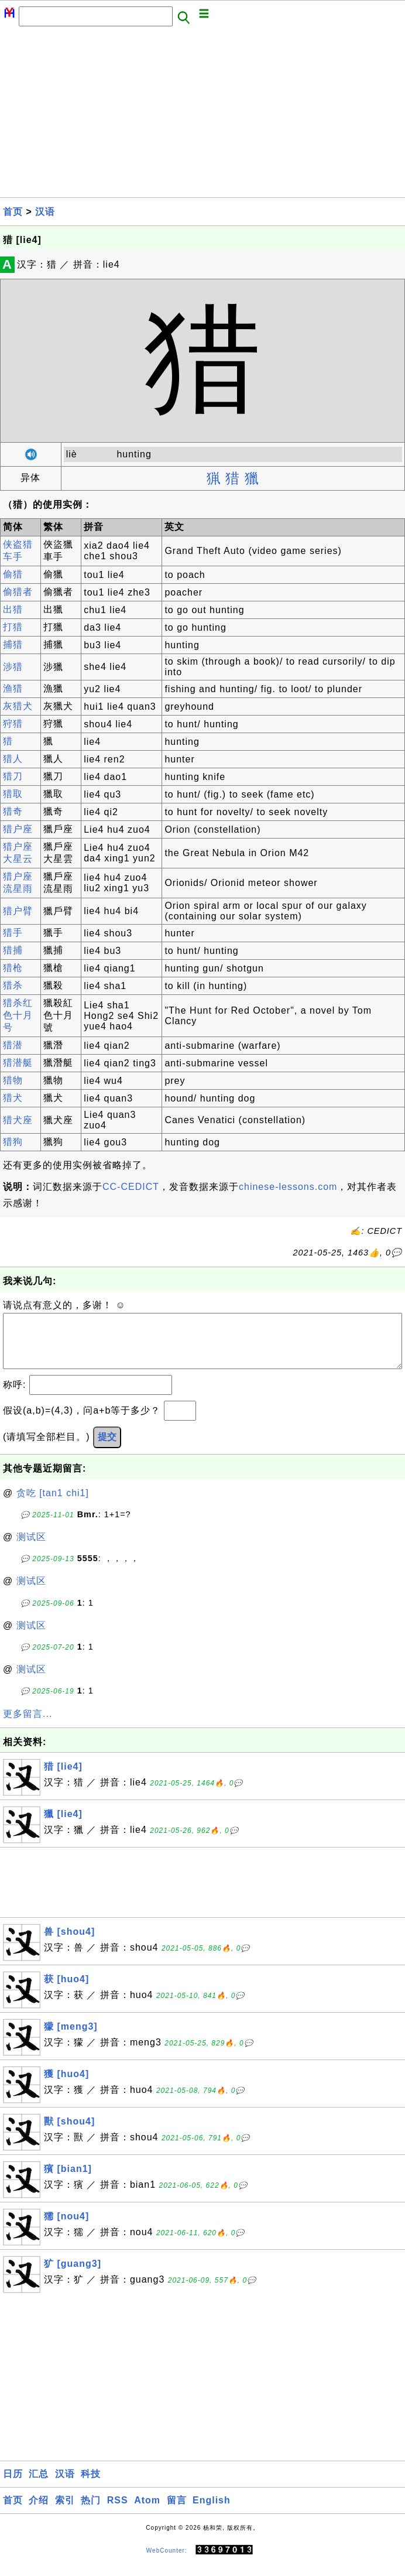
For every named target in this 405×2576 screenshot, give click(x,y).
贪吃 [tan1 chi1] (52, 1505)
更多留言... (27, 1725)
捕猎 (13, 644)
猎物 (13, 1080)
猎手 (13, 933)
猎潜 (13, 1045)
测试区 (31, 1549)
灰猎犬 (18, 706)
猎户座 (18, 829)
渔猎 (13, 688)
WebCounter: (166, 2562)
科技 (91, 2486)
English (212, 2512)
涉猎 (13, 667)
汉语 (45, 212)
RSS (117, 2512)
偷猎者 (18, 592)
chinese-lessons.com (288, 1187)
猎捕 (13, 950)
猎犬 (13, 1098)
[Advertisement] (202, 115)
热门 (91, 2512)
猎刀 (13, 776)
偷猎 (13, 574)
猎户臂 (18, 911)
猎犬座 (18, 1120)
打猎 (13, 627)
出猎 (13, 609)
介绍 (39, 2512)
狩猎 (13, 723)
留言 (177, 2512)
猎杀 (13, 985)
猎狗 (13, 1142)
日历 (13, 2486)
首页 (13, 212)
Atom (147, 2512)
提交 (107, 1448)
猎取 (13, 794)
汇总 (39, 2486)
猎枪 (13, 968)
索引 (65, 2512)
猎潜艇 (18, 1063)
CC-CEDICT (130, 1187)
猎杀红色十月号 (18, 1015)
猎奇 (13, 811)
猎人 (13, 759)
